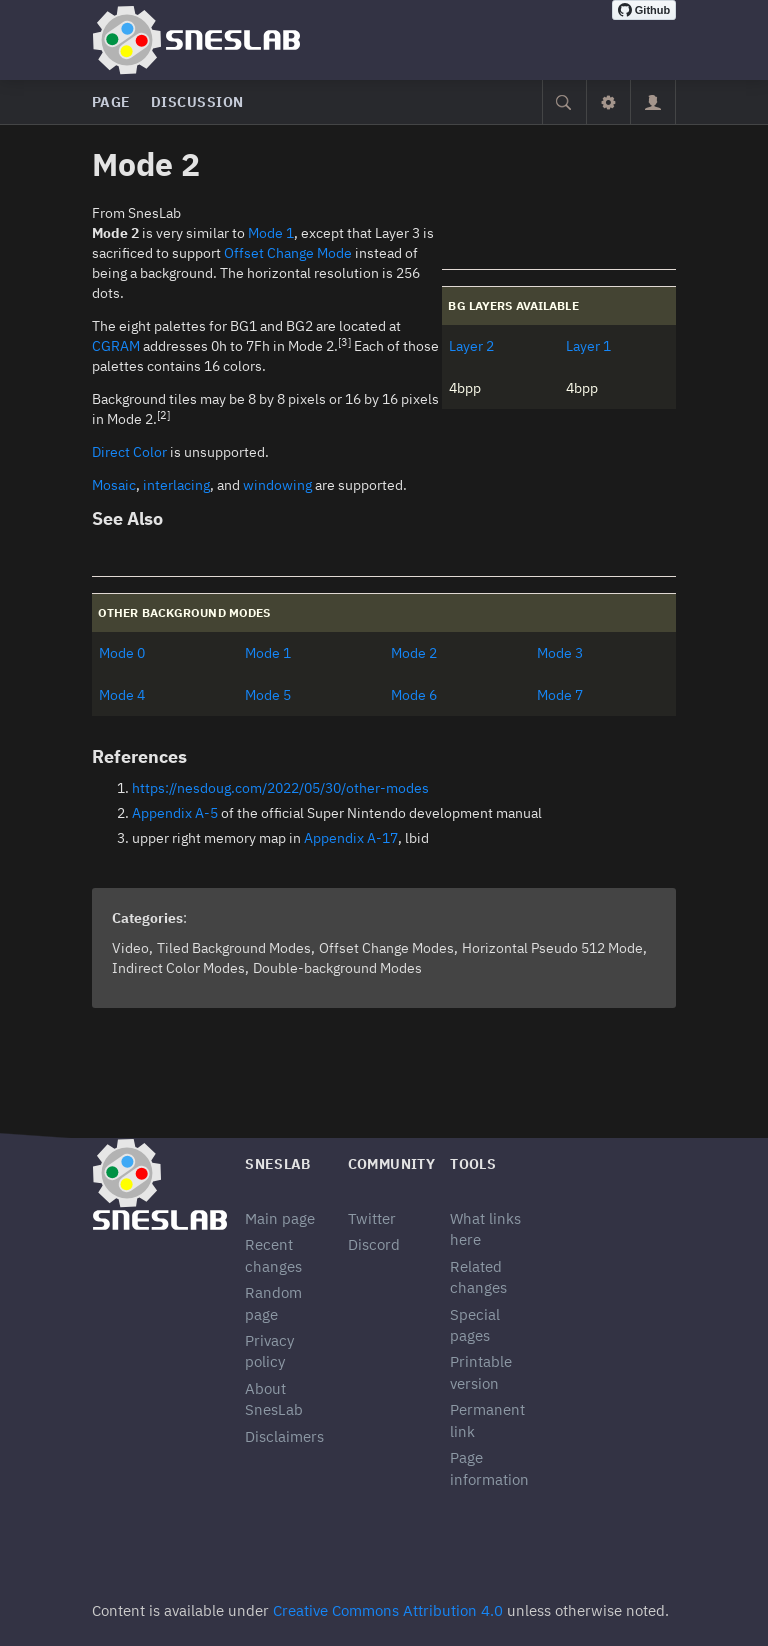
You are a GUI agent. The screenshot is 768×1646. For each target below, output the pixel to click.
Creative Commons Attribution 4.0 (388, 1610)
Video (130, 948)
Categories (147, 918)
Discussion (197, 102)
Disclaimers (284, 1436)
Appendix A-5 (175, 813)
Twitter (372, 1218)
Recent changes (273, 1255)
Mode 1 (271, 233)
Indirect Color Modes (178, 968)
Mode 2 (414, 653)
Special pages (475, 1325)
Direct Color (129, 452)
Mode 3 (560, 653)
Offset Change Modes (386, 948)
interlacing (176, 485)
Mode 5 (268, 695)
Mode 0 (122, 653)
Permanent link (487, 1420)
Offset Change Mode (288, 253)
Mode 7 (560, 695)
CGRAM (116, 346)
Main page (280, 1218)
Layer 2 (471, 346)
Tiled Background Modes (234, 948)
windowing (277, 485)
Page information (489, 1468)
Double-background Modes (337, 968)
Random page (273, 1303)
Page (111, 102)
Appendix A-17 (351, 838)
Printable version (481, 1372)
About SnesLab (274, 1399)
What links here (485, 1229)
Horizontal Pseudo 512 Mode (552, 948)
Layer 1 (588, 346)
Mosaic (114, 485)
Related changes (478, 1277)
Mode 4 (122, 695)
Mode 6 (414, 695)
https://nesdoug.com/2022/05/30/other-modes (280, 788)
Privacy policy (269, 1351)
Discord (374, 1244)
